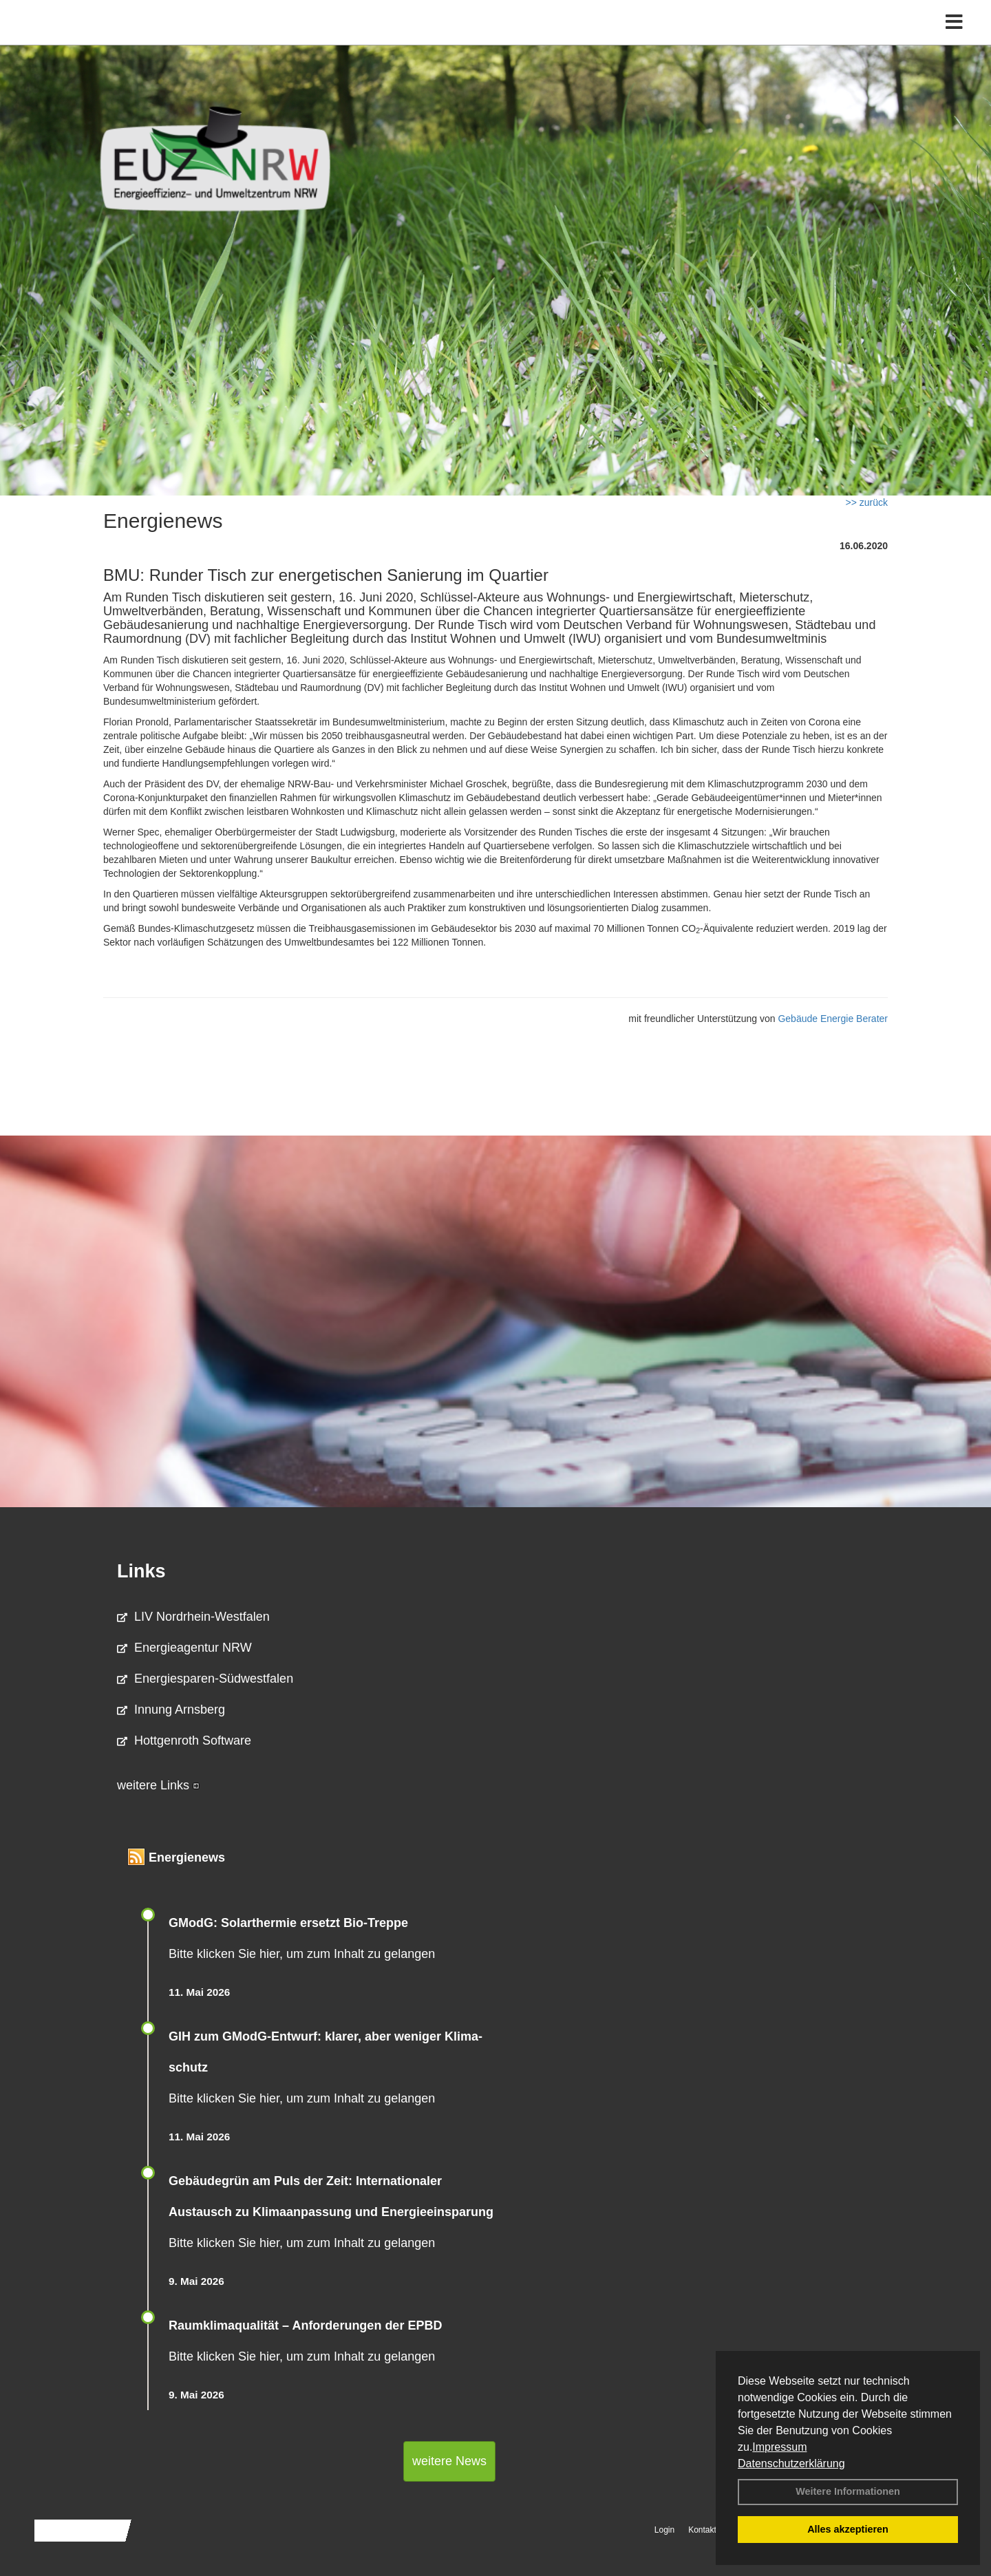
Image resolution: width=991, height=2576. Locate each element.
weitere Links (158, 1785)
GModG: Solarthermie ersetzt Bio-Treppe (288, 1923)
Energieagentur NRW (184, 1647)
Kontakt (702, 2530)
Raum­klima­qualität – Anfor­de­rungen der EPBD (305, 2325)
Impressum (779, 2447)
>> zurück (867, 502)
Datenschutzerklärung (791, 2463)
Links (141, 1571)
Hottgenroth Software (184, 1740)
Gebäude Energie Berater (833, 1018)
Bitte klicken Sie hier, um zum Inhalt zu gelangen (302, 1954)
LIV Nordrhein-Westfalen (193, 1617)
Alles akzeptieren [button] (847, 2529)
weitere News (449, 2461)
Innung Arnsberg (171, 1709)
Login (664, 2530)
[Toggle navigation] (954, 39)
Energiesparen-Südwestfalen (205, 1678)
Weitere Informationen (848, 2491)
